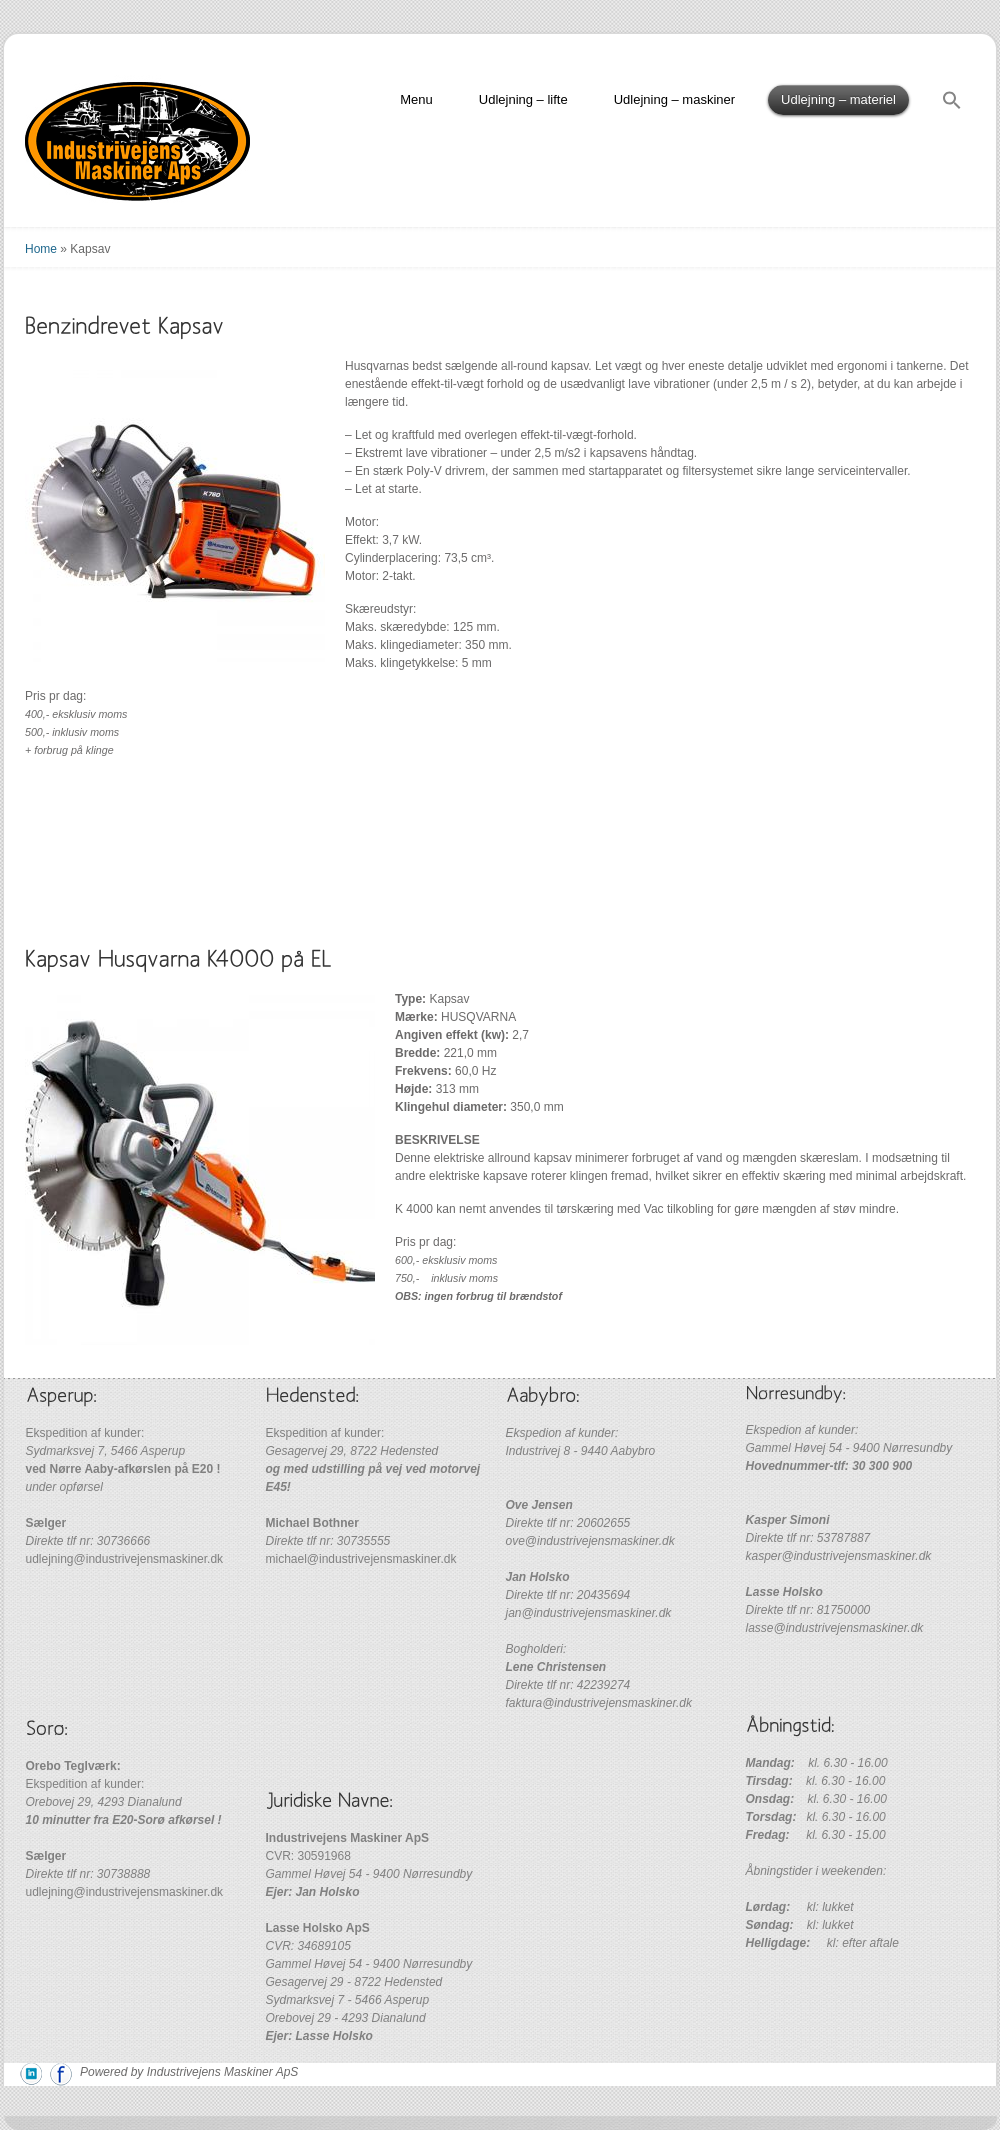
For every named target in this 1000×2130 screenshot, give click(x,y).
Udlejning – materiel (838, 99)
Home (41, 249)
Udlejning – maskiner (674, 99)
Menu (416, 99)
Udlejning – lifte (523, 99)
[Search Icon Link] (952, 103)
